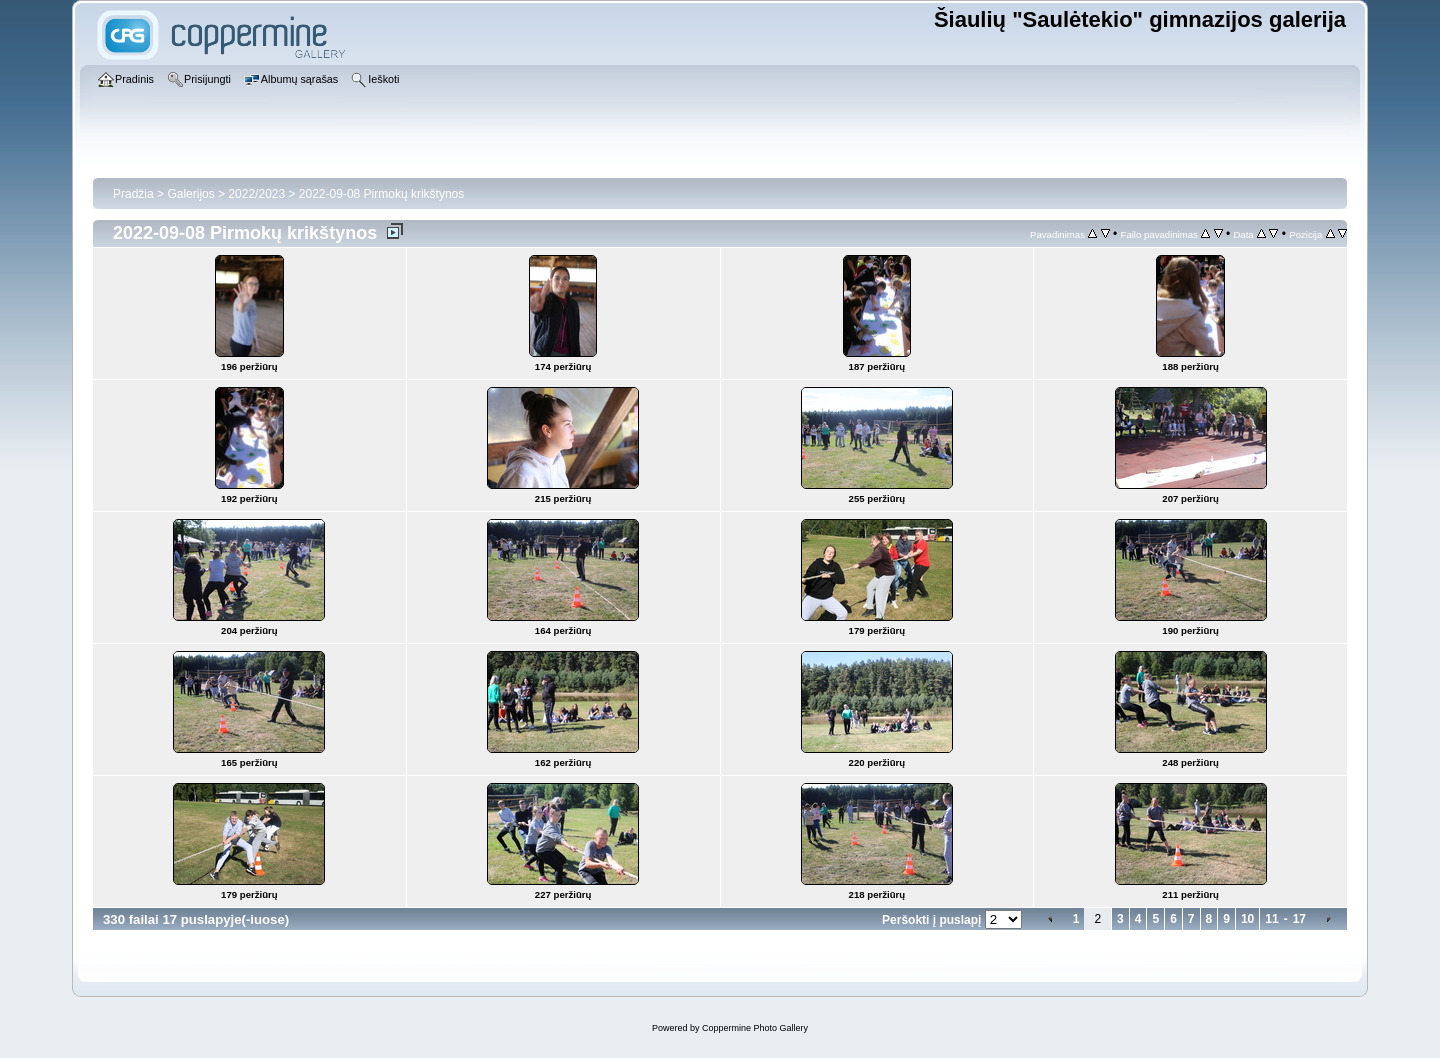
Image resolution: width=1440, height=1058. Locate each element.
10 (1247, 919)
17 (1299, 919)
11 (1271, 919)
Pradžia (133, 194)
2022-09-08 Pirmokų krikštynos (381, 194)
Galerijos (190, 194)
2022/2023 (256, 194)
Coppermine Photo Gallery (755, 1028)
